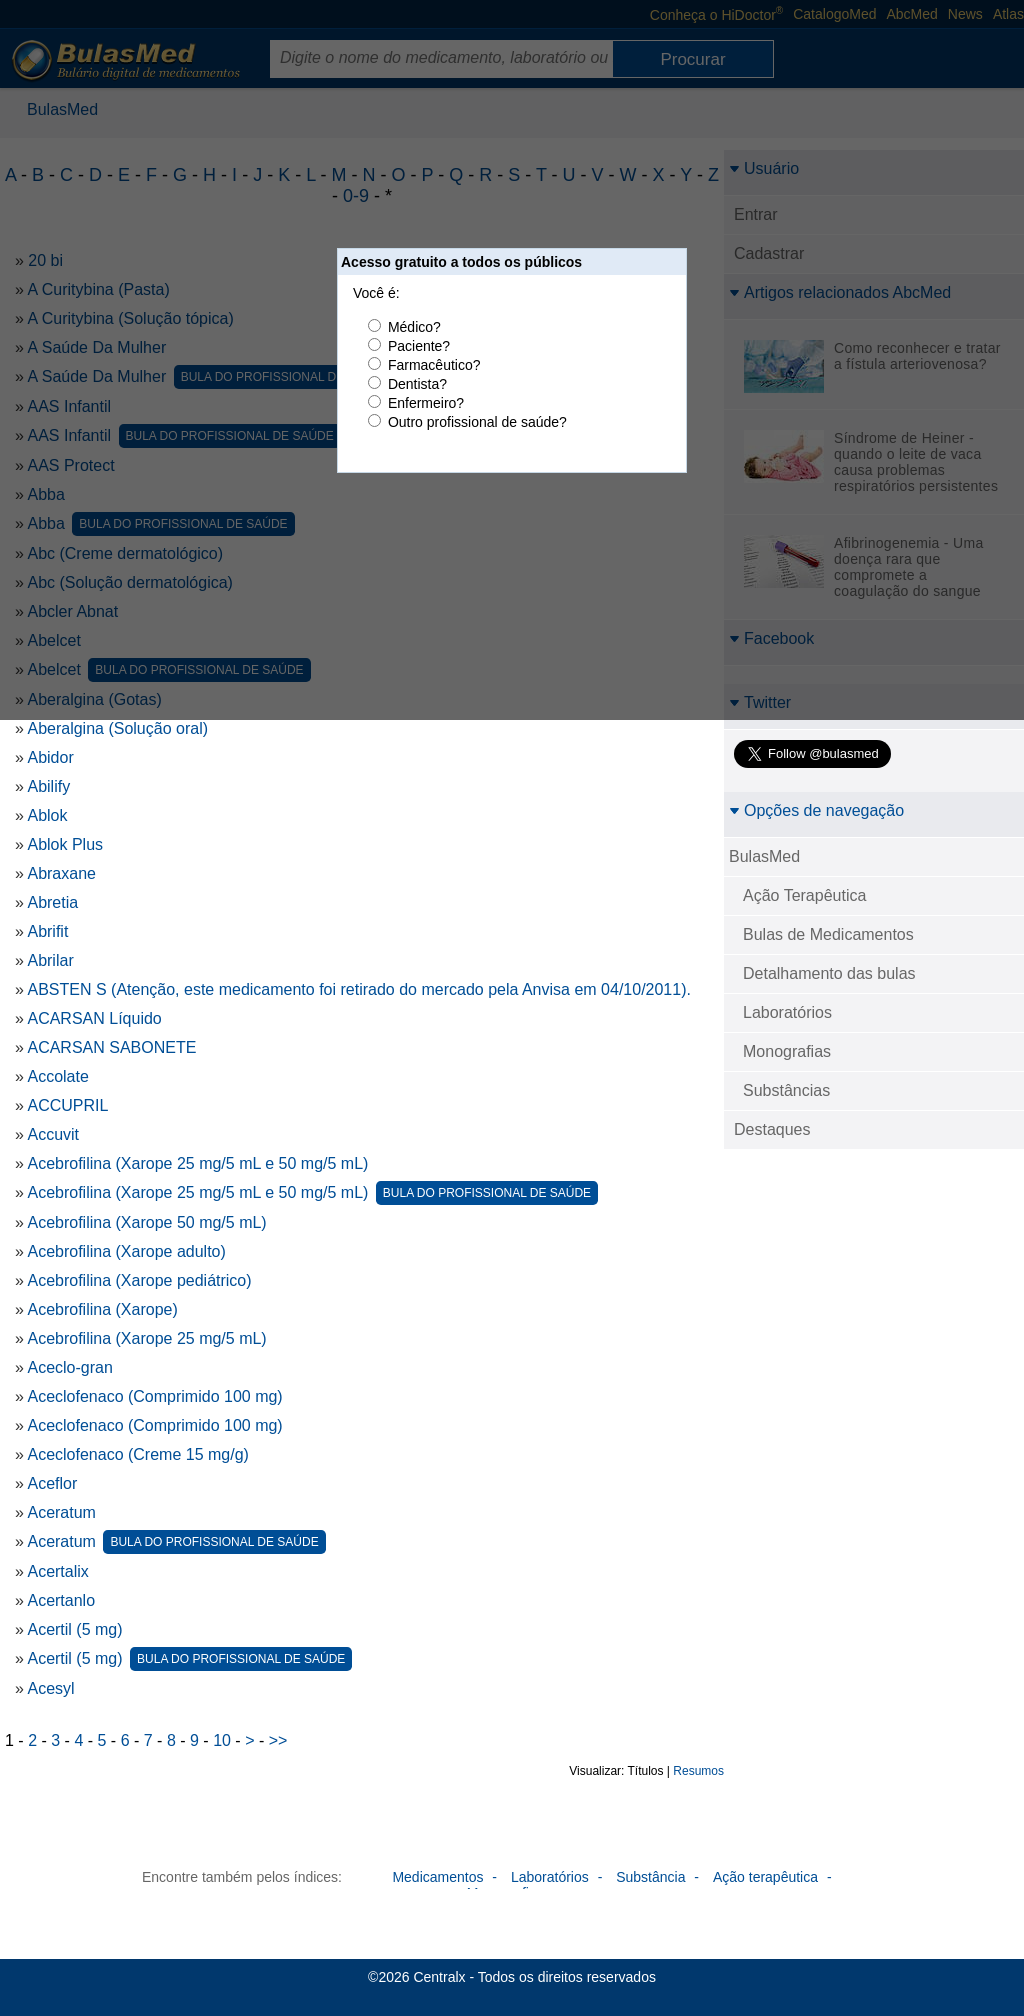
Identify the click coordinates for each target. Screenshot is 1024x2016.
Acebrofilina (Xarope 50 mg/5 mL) (146, 1222)
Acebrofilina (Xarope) (102, 1309)
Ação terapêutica (765, 1877)
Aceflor (52, 1483)
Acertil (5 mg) (74, 1629)
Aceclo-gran (69, 1367)
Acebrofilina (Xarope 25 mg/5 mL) (146, 1338)
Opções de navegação (816, 810)
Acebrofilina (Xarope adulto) (126, 1251)
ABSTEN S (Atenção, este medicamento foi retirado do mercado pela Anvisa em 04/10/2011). (358, 989)
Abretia (52, 902)
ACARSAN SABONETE (111, 1047)
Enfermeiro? (426, 403)
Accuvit (53, 1134)
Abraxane (61, 873)
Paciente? (419, 346)
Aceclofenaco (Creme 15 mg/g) (137, 1454)
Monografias (787, 1051)
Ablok (47, 815)
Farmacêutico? (434, 365)
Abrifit (47, 931)
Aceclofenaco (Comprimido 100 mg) (154, 1396)
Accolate (57, 1076)
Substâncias (786, 1090)
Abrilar (50, 960)
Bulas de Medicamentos (828, 934)
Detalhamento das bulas (829, 973)
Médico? (414, 327)
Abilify (48, 786)
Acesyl (50, 1688)
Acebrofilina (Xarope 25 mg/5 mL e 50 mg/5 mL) (197, 1163)
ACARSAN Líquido (94, 1018)
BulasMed (764, 856)
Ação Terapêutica (804, 895)
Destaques (772, 1129)
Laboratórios (787, 1012)
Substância (650, 1877)
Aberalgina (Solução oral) (117, 728)
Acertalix (57, 1571)
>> (278, 1740)
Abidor (50, 757)
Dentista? (417, 384)
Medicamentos (437, 1877)
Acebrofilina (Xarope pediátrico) (139, 1280)
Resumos (698, 1771)
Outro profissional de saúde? (477, 422)
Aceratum (61, 1512)
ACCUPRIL (67, 1105)
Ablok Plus (65, 844)
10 (222, 1740)
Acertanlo (61, 1600)
